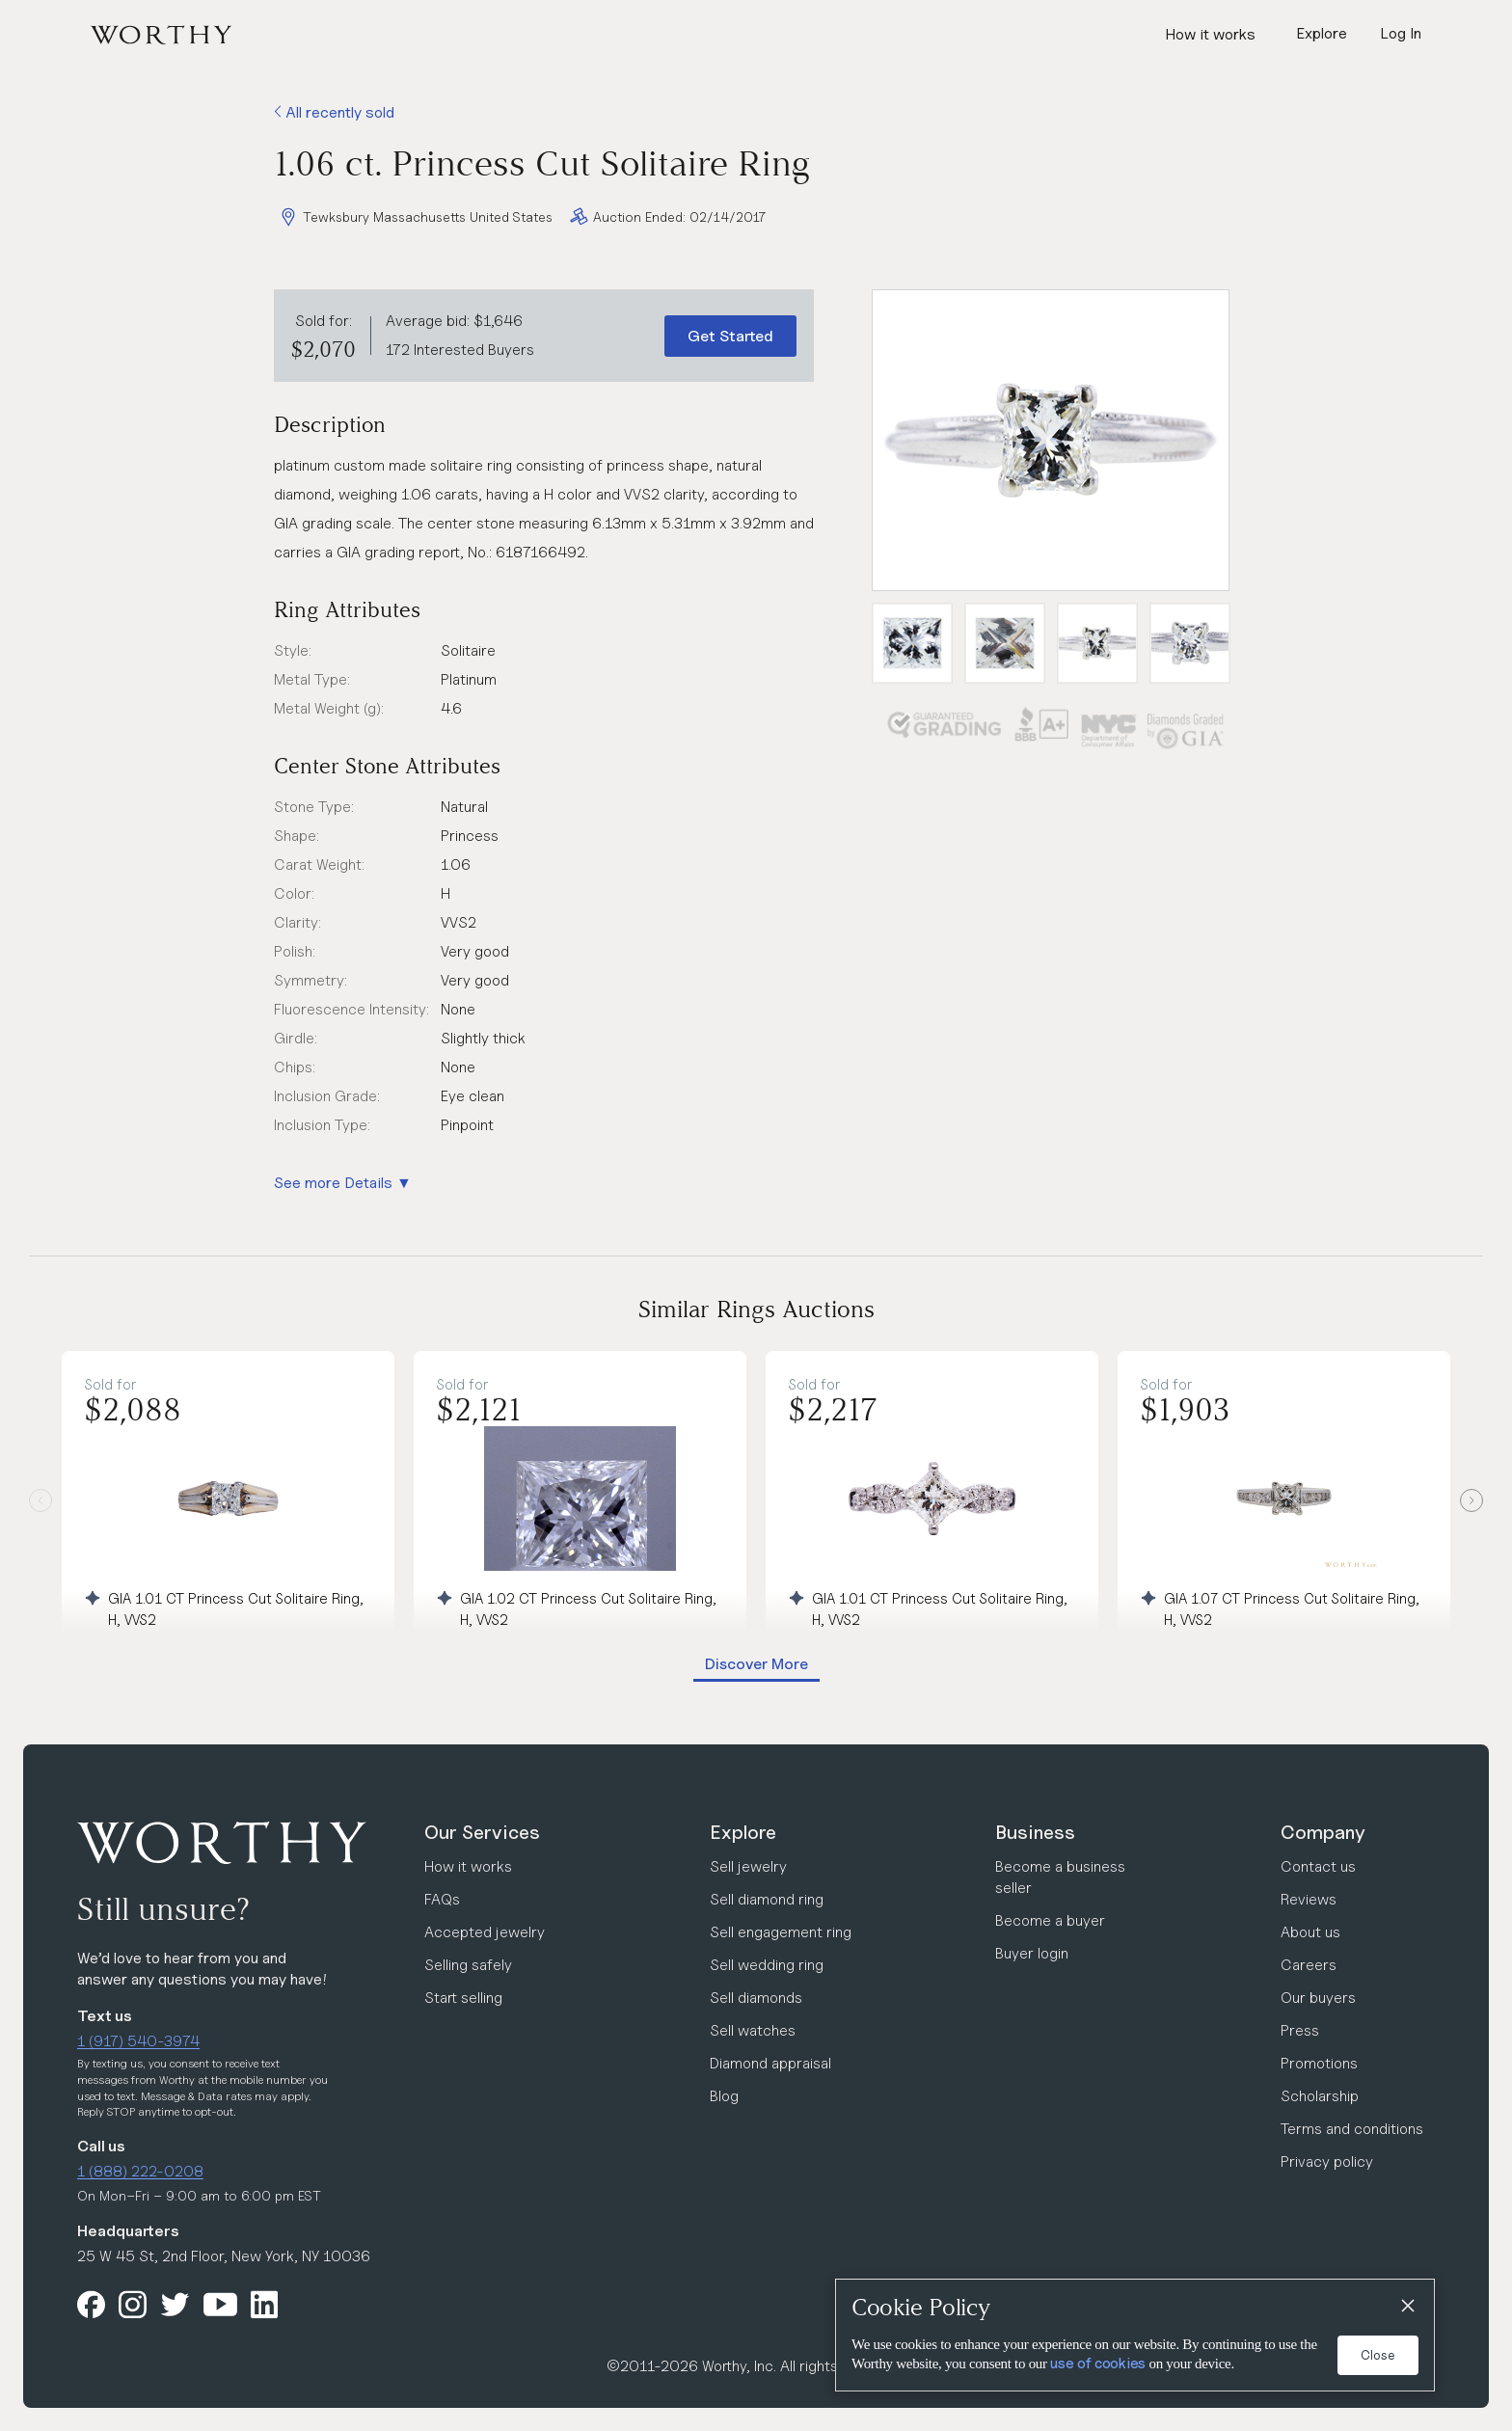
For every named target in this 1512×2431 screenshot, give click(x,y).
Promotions (1319, 2063)
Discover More (756, 1664)
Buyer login (1031, 1953)
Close (1378, 2355)
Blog (724, 2096)
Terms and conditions (1352, 2129)
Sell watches (753, 2030)
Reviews (1308, 1899)
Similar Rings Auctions (756, 1309)
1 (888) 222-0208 (140, 2171)
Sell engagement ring (780, 1932)
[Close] (1406, 2306)
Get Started (730, 336)
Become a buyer (1050, 1920)
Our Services (482, 1832)
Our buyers (1318, 1997)
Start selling (463, 1997)
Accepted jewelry (484, 1932)
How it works (1210, 34)
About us (1310, 1932)
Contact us (1318, 1866)
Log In (1400, 33)
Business (1035, 1832)
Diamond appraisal (770, 2063)
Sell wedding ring (767, 1965)
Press (1300, 2030)
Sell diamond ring (767, 1899)
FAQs (442, 1899)
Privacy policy (1327, 2161)
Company (1323, 1832)
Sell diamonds (756, 1997)
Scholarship (1320, 2096)
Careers (1308, 1965)
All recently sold (334, 112)
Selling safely (468, 1965)
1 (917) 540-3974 (138, 2041)
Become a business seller (1060, 1877)
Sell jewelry (748, 1866)
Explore (743, 1832)
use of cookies (1098, 2363)
